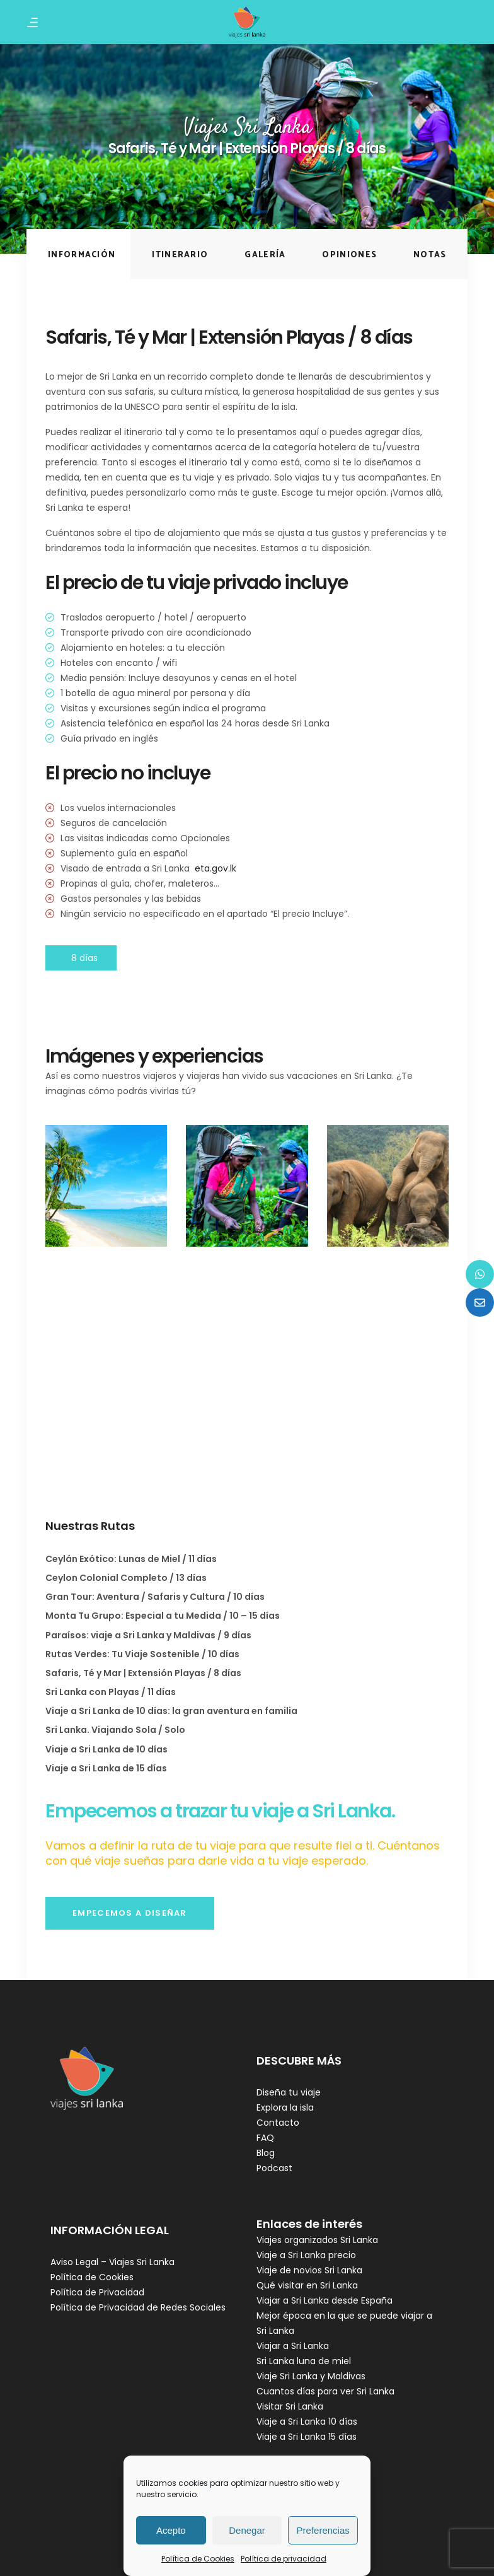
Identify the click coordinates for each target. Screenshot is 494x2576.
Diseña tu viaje (288, 2092)
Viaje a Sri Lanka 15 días (306, 2436)
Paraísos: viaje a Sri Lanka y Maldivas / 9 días (148, 1635)
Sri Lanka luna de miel (303, 2361)
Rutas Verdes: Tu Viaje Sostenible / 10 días (142, 1654)
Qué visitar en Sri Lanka (307, 2285)
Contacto (277, 2122)
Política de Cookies (197, 2558)
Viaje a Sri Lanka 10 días (306, 2421)
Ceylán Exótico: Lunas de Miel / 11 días (131, 1559)
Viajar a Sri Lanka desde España (324, 2300)
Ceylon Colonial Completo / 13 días (126, 1577)
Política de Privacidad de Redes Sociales (138, 2307)
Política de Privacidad (97, 2292)
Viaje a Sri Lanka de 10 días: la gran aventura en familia (171, 1711)
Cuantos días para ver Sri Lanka (325, 2391)
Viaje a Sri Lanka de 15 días (106, 1768)
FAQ (265, 2137)
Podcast (274, 2168)
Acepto (171, 2530)
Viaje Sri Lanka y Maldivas (310, 2376)
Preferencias (323, 2530)
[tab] (78, 254)
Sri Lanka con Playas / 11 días (110, 1692)
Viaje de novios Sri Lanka (309, 2270)
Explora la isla (285, 2107)
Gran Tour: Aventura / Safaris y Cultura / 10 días (155, 1596)
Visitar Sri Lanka (289, 2406)
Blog (265, 2153)
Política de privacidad (283, 2558)
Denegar (247, 2530)
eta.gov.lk (215, 868)
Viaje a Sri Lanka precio (306, 2255)
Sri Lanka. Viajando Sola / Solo (115, 1729)
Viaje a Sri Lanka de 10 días (106, 1749)
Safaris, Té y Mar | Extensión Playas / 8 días (143, 1673)
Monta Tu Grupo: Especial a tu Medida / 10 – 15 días (162, 1615)
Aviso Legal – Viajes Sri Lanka (112, 2262)
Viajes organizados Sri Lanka (317, 2240)
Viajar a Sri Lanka (292, 2346)
